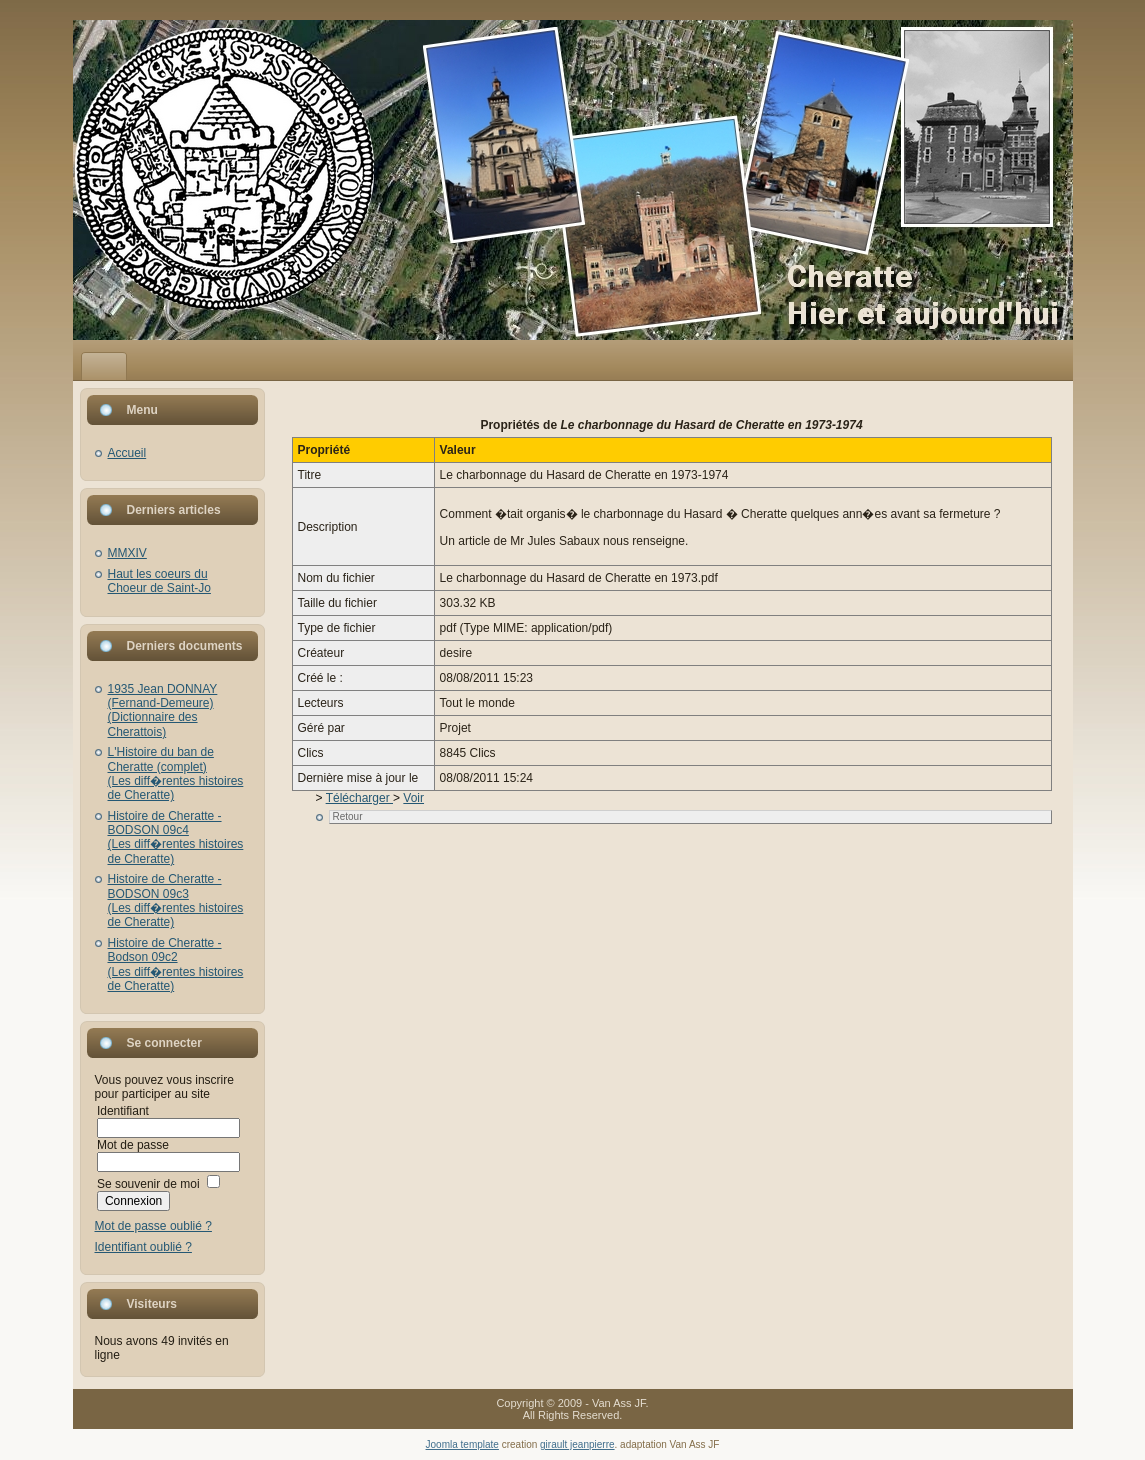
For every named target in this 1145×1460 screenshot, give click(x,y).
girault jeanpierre (577, 1444)
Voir (413, 798)
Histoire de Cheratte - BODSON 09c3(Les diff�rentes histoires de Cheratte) (176, 900)
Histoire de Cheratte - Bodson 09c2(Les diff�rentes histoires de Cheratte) (176, 964)
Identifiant (123, 1111)
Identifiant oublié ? (143, 1247)
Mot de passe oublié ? (153, 1226)
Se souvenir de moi (148, 1184)
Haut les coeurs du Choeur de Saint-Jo (159, 581)
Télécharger (359, 798)
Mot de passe (133, 1145)
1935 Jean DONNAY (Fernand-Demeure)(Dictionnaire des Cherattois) (163, 710)
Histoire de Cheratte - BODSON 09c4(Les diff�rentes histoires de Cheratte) (176, 837)
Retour (348, 816)
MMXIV (127, 553)
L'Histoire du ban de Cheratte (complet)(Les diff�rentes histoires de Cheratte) (176, 773)
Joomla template (462, 1444)
